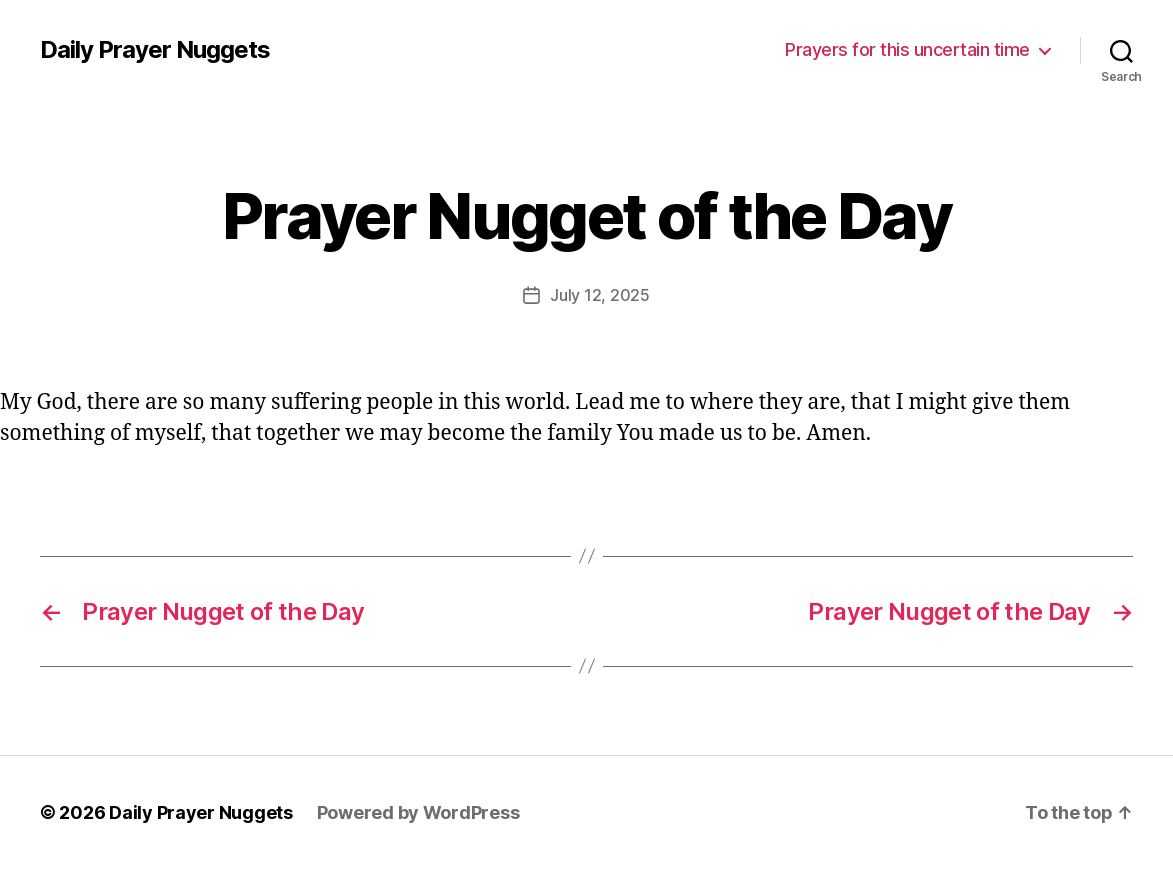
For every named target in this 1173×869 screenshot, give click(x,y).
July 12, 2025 (600, 295)
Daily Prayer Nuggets (155, 50)
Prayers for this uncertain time (907, 49)
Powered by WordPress (418, 812)
